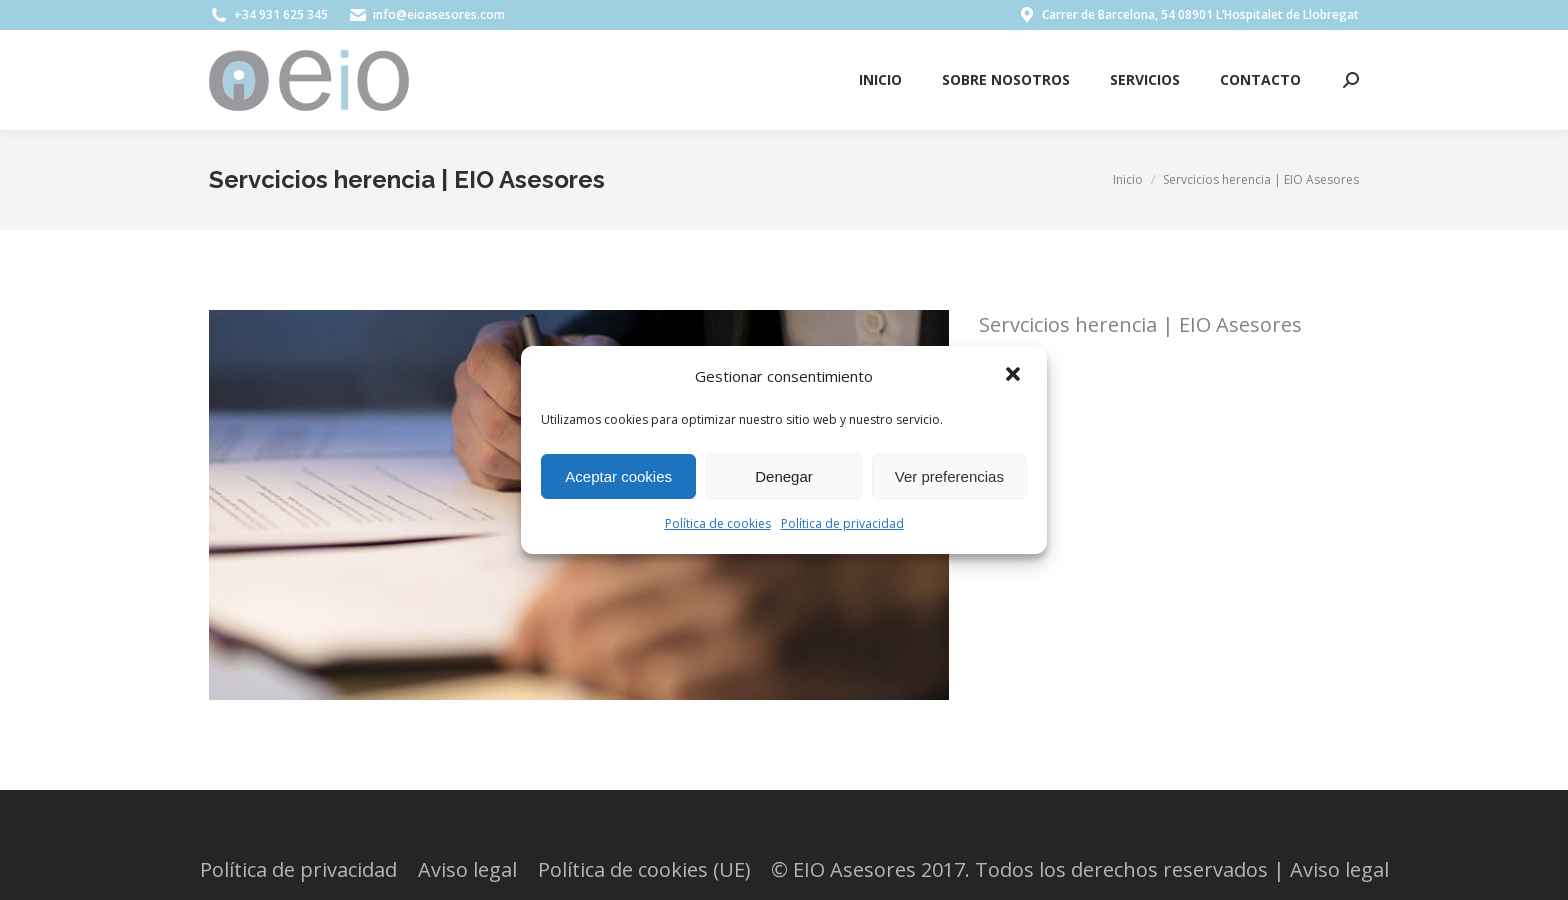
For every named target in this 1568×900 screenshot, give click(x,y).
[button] (1015, 376)
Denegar (784, 476)
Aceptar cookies (618, 476)
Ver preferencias (949, 476)
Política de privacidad (842, 523)
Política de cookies (718, 523)
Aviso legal (1339, 869)
